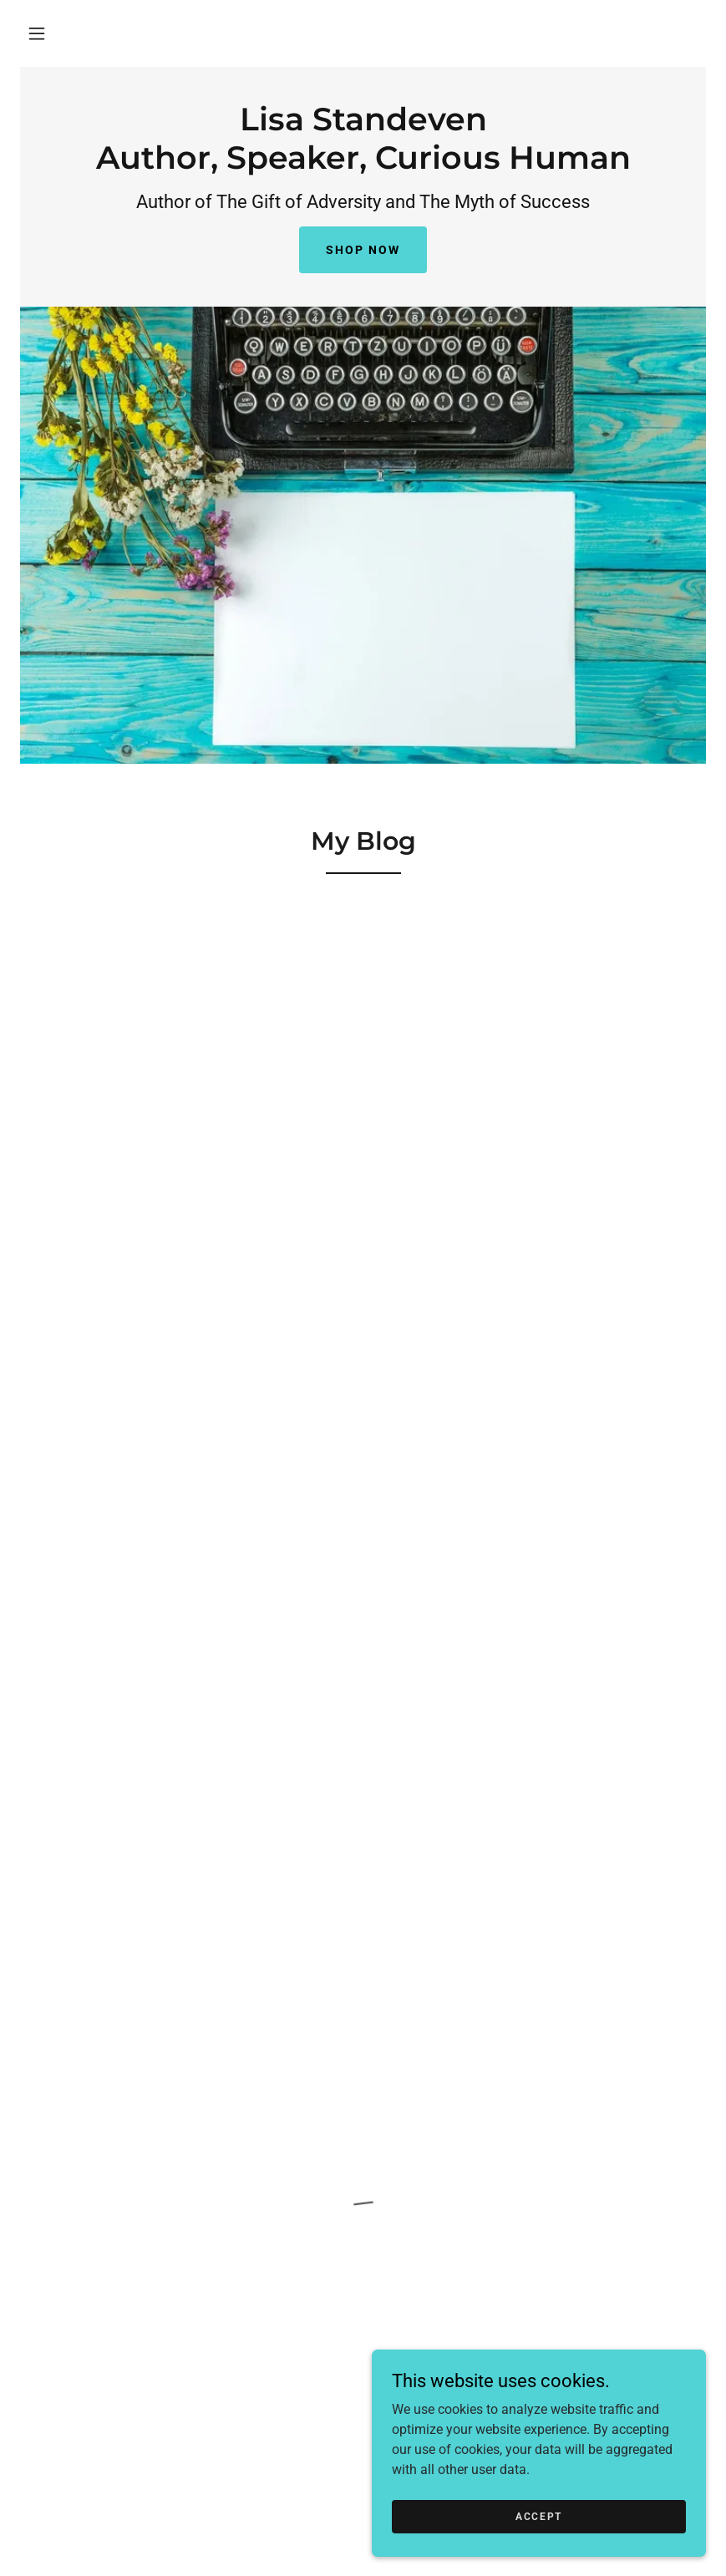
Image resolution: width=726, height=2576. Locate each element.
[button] (36, 33)
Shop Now (363, 250)
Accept (538, 2516)
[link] (363, 164)
